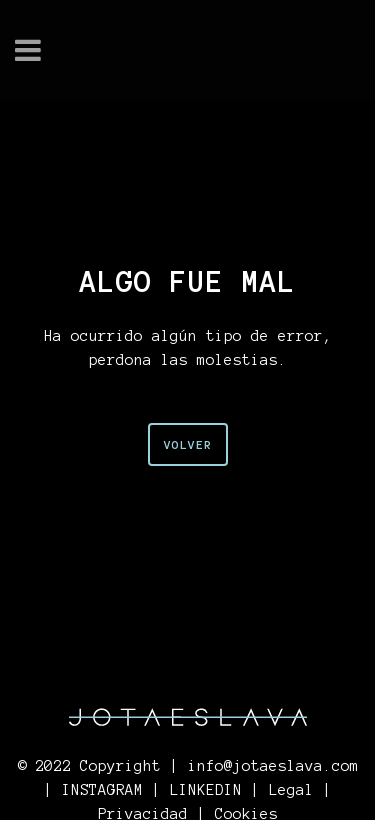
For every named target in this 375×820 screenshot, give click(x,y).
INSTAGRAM (102, 790)
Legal (291, 790)
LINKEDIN (206, 790)
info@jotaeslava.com (273, 766)
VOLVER (188, 444)
